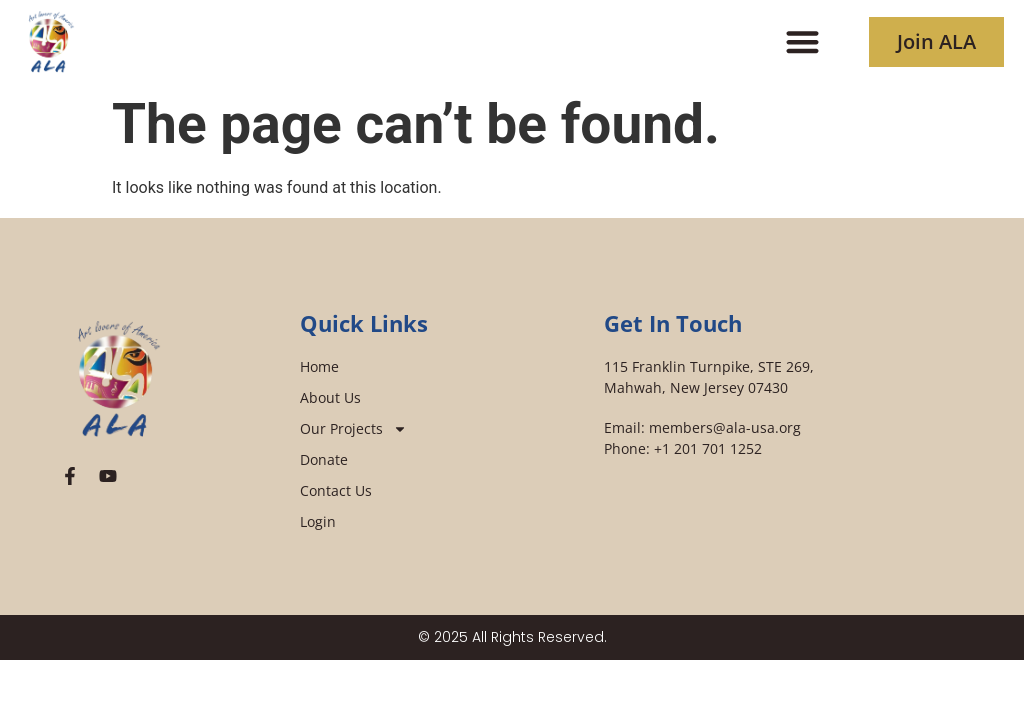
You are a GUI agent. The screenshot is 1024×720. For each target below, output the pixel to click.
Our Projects (353, 428)
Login (318, 521)
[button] (803, 41)
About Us (330, 397)
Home (319, 366)
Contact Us (336, 490)
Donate (324, 459)
